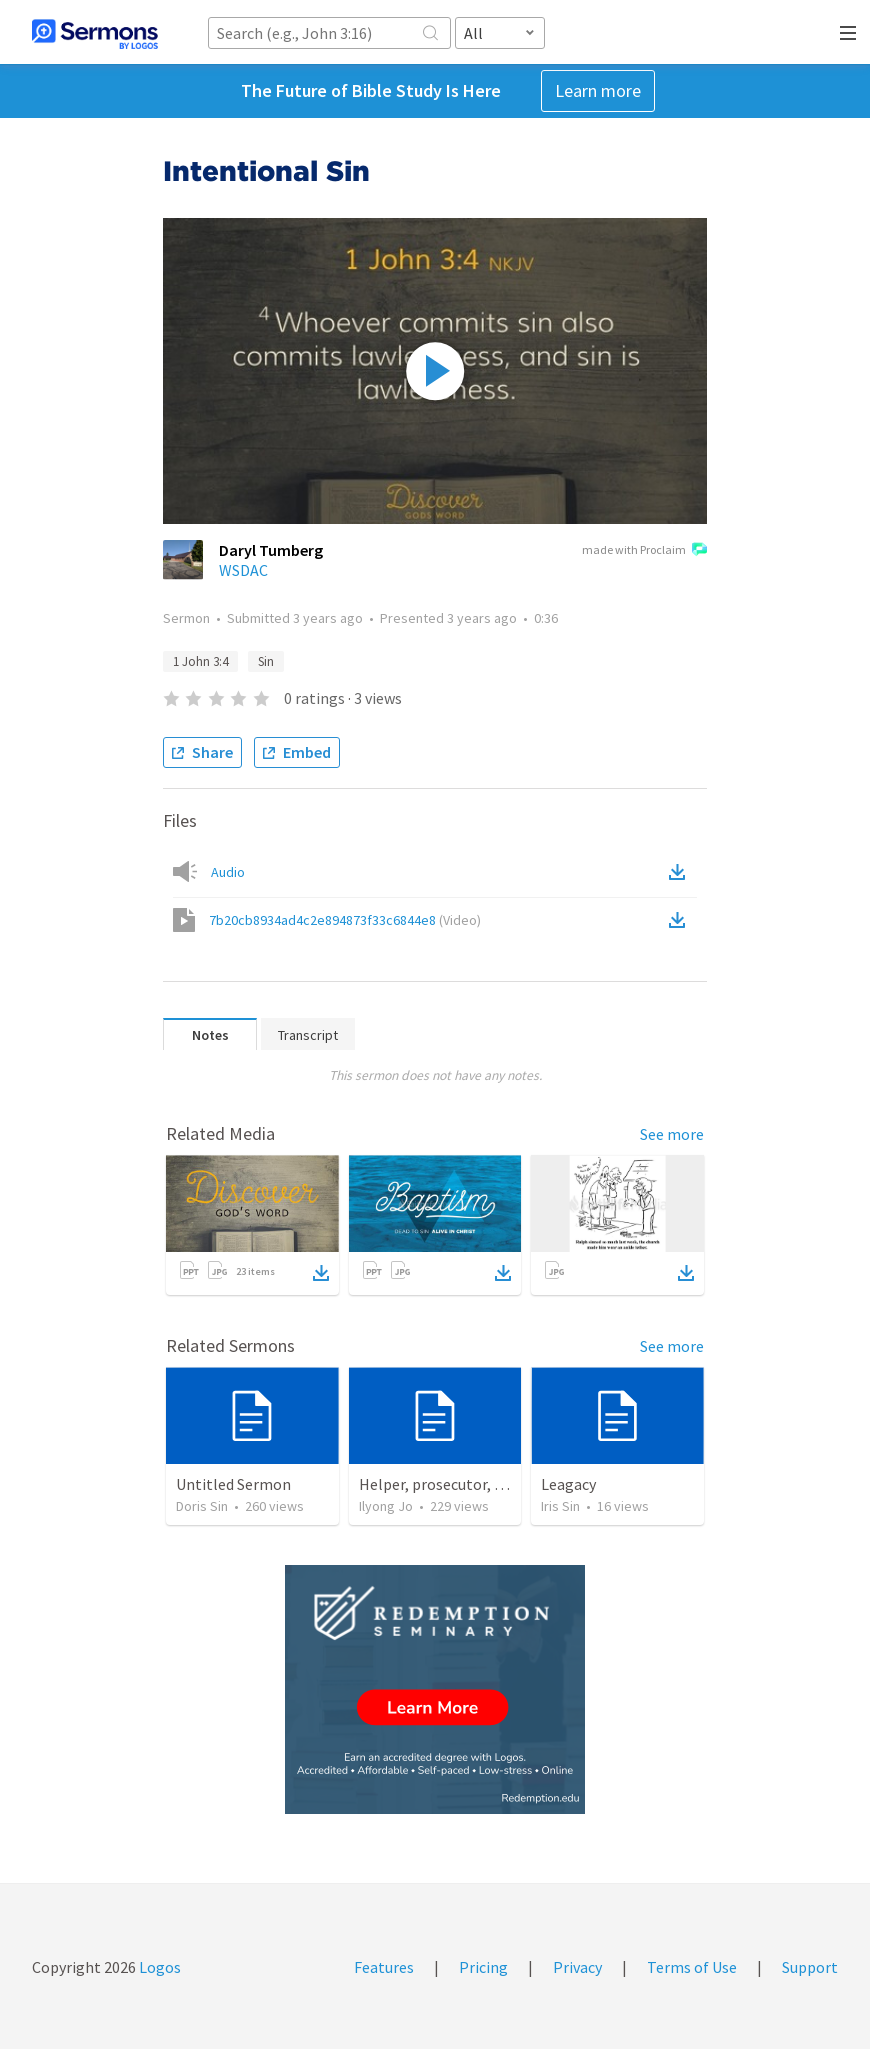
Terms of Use (692, 1967)
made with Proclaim (644, 551)
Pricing (483, 1967)
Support (810, 1967)
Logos (158, 1967)
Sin (266, 661)
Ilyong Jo (386, 1506)
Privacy (577, 1967)
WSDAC (243, 570)
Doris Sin (202, 1506)
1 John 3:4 (200, 661)
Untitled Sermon (233, 1484)
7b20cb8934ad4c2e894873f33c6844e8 (345, 920)
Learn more (598, 90)
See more (672, 1134)
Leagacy (568, 1484)
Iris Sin (560, 1506)
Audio (228, 872)
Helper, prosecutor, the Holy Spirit (476, 1484)
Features (384, 1967)
